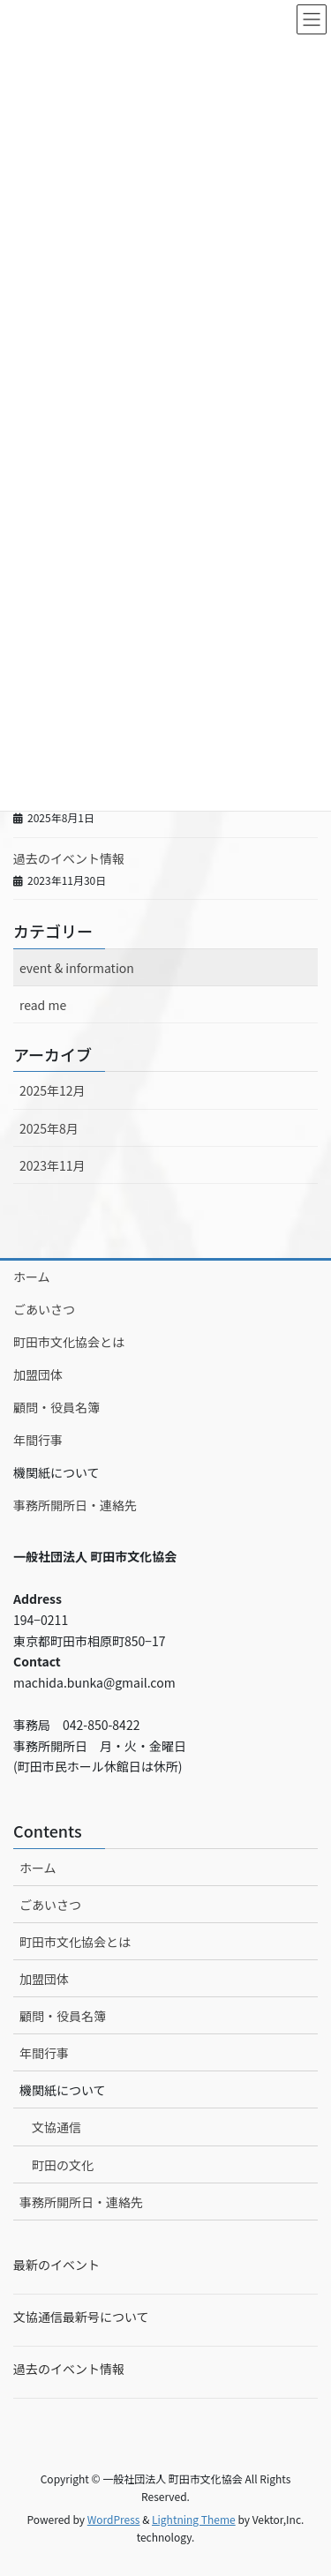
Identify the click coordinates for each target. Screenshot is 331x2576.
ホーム (31, 1276)
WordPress (113, 2519)
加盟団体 (38, 1374)
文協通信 (56, 2127)
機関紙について (56, 1472)
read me (42, 1005)
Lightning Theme (194, 2519)
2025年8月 (49, 1128)
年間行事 (38, 1440)
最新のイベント (56, 2264)
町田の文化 (63, 2165)
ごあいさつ (44, 1309)
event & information (76, 968)
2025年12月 (52, 1090)
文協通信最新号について (81, 2316)
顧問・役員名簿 (56, 1407)
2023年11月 (52, 1165)
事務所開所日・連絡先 (75, 1505)
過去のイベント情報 (68, 858)
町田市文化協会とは (68, 1342)
